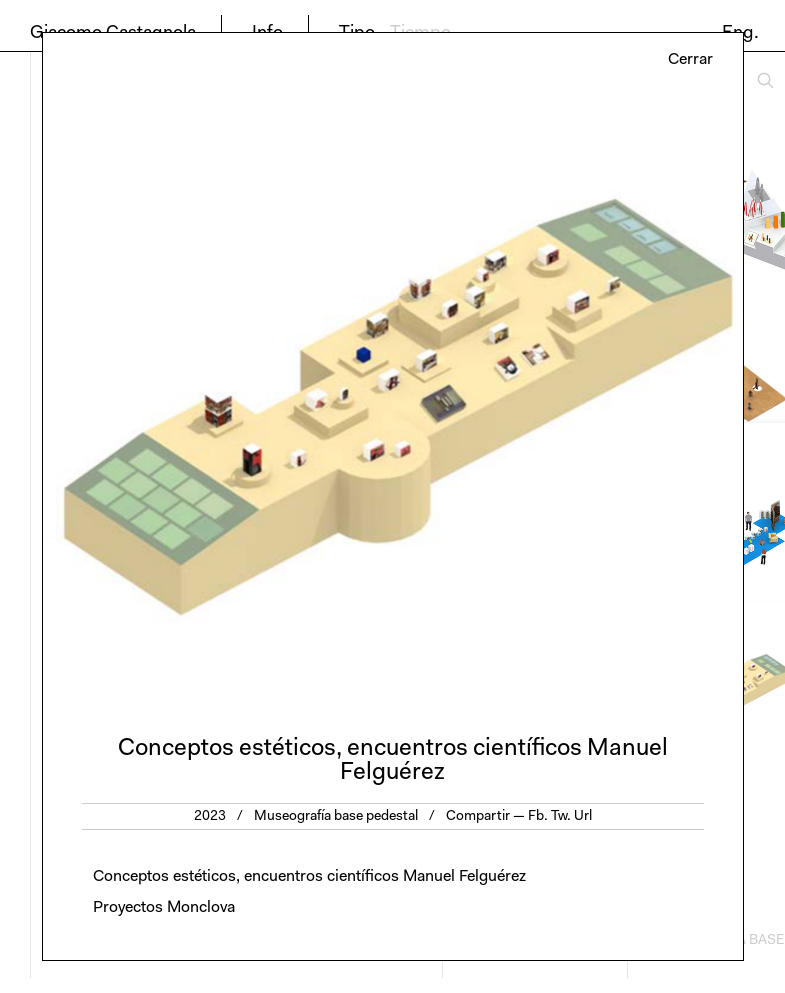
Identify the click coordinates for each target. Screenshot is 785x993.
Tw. (561, 817)
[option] (393, 395)
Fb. (538, 817)
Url (583, 817)
